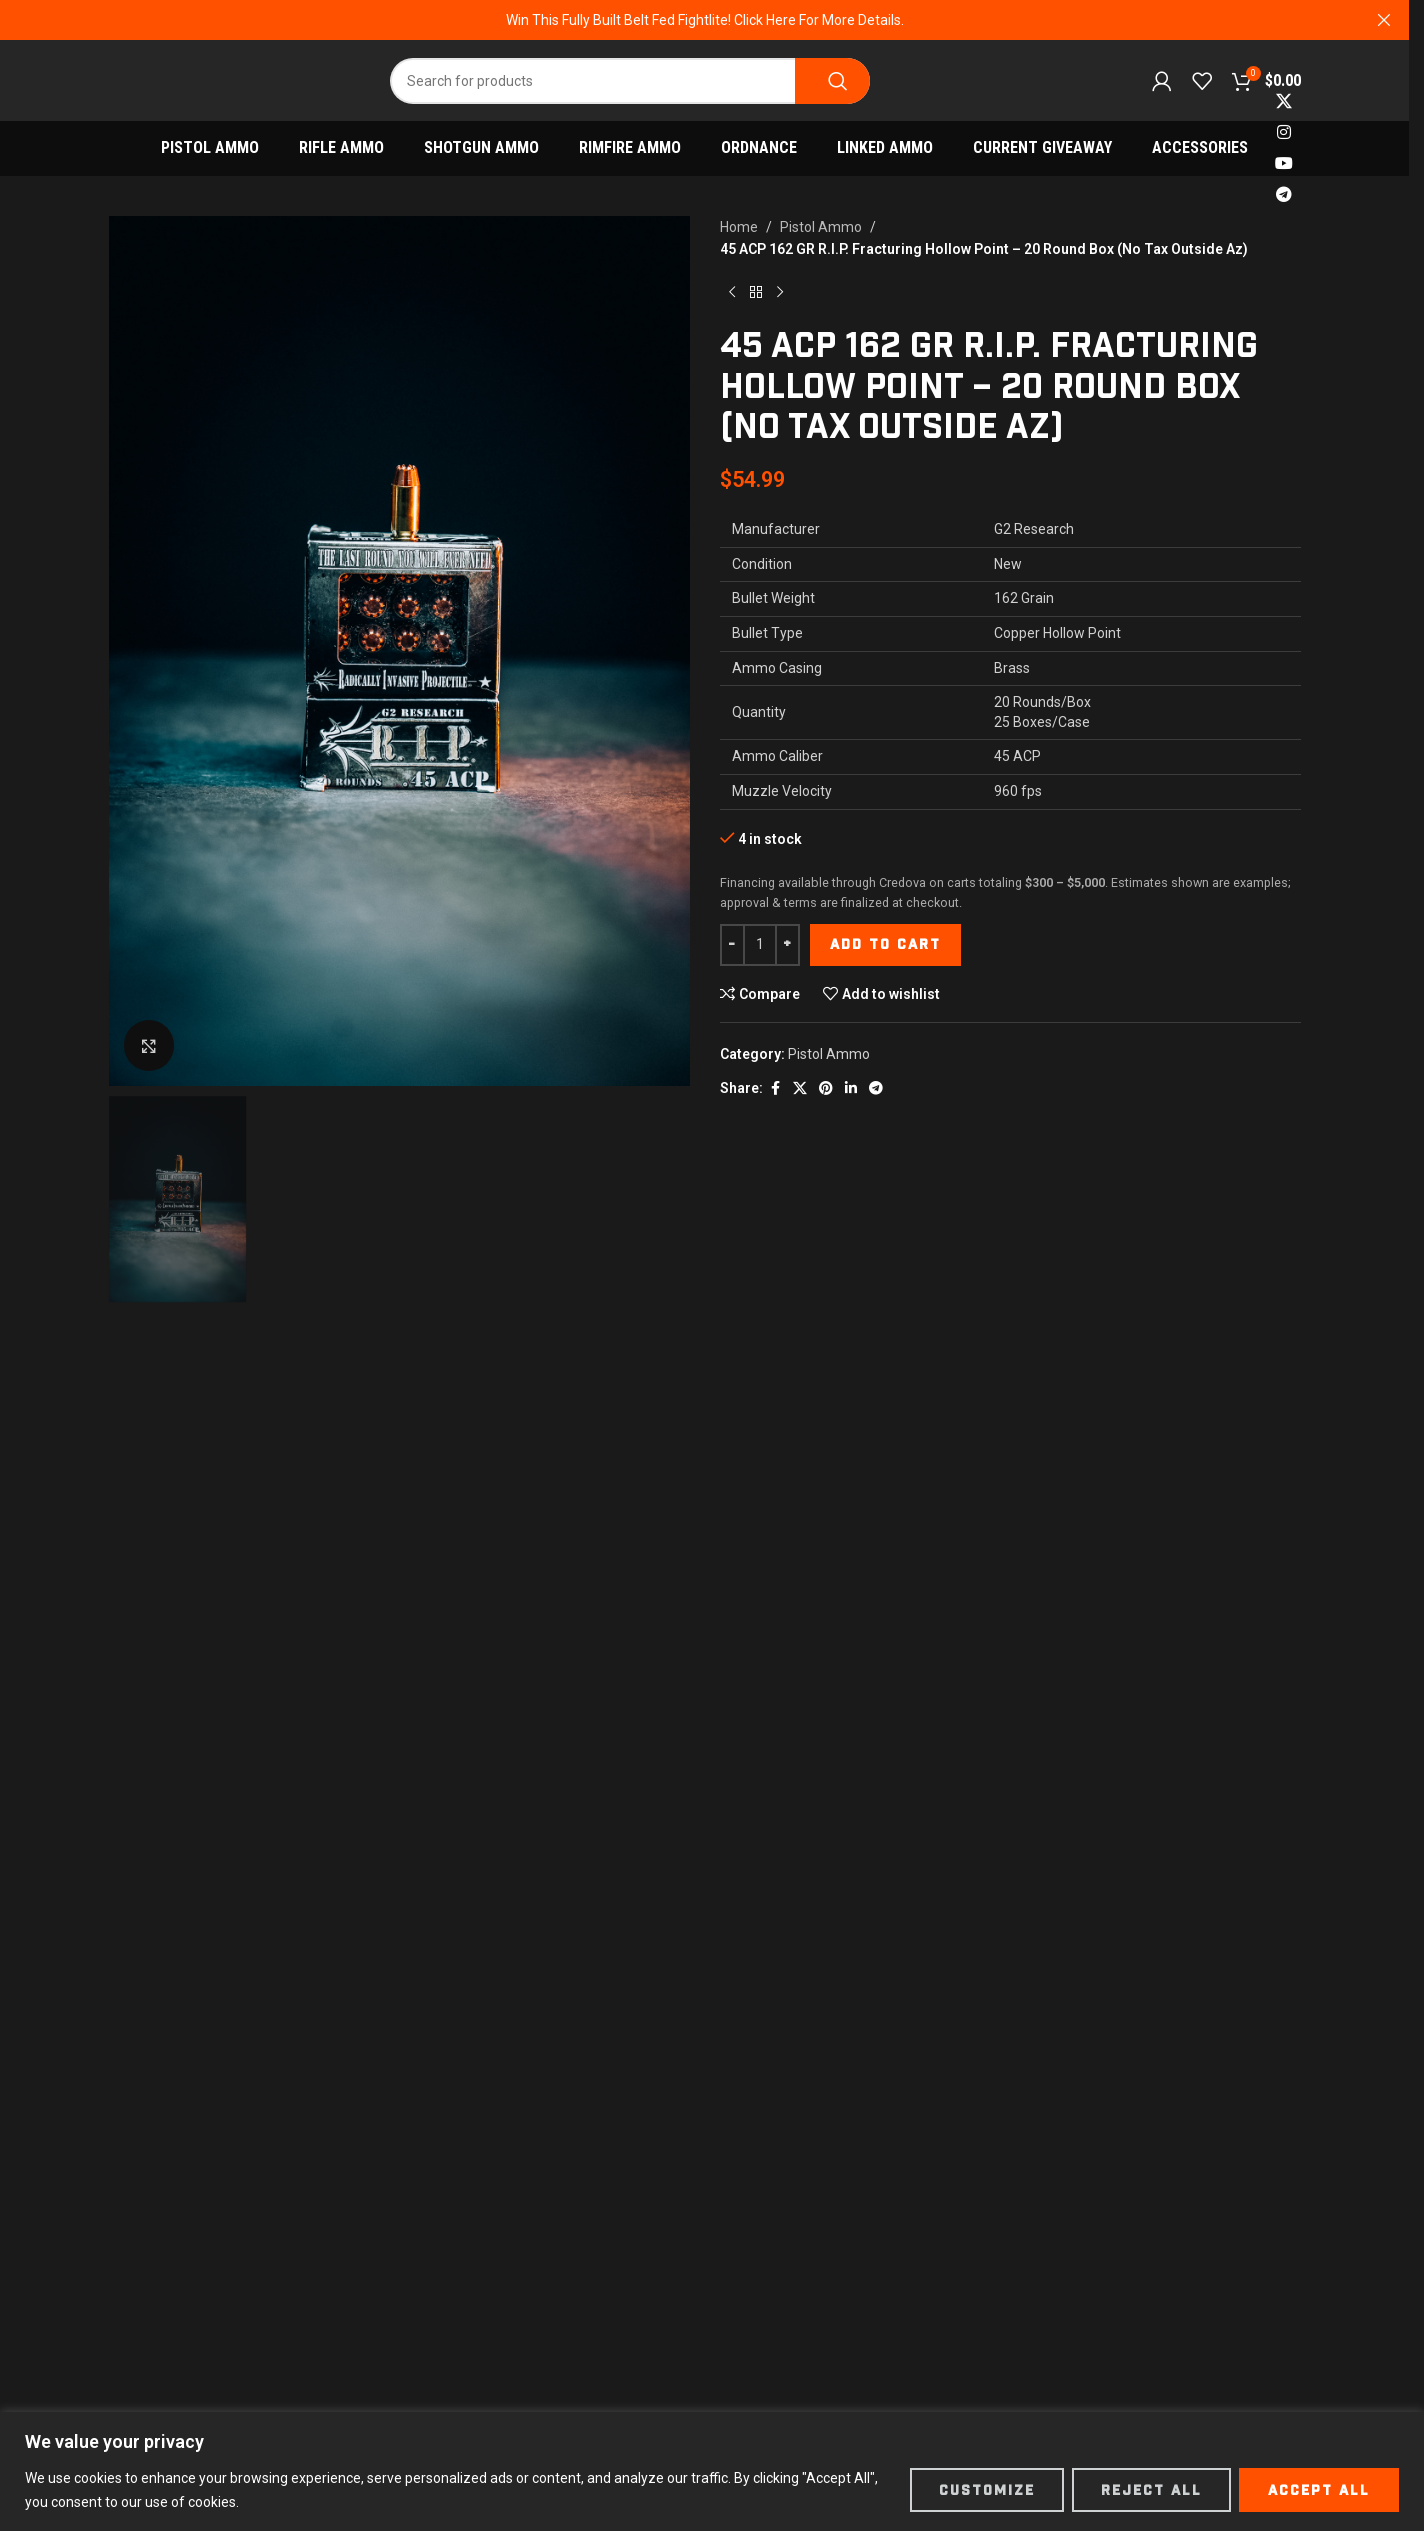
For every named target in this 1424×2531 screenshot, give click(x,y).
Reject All (1151, 2490)
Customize (987, 2490)
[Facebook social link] (775, 1088)
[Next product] (780, 293)
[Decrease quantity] (732, 945)
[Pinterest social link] (826, 1088)
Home (739, 227)
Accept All (1319, 2490)
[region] (712, 2471)
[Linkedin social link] (851, 1088)
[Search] (630, 81)
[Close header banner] (1384, 20)
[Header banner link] (704, 20)
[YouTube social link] (1284, 164)
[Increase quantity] (787, 945)
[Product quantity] (760, 945)
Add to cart (885, 944)
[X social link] (1284, 101)
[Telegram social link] (1284, 195)
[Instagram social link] (1284, 132)
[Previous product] (732, 293)
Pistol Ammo (821, 227)
